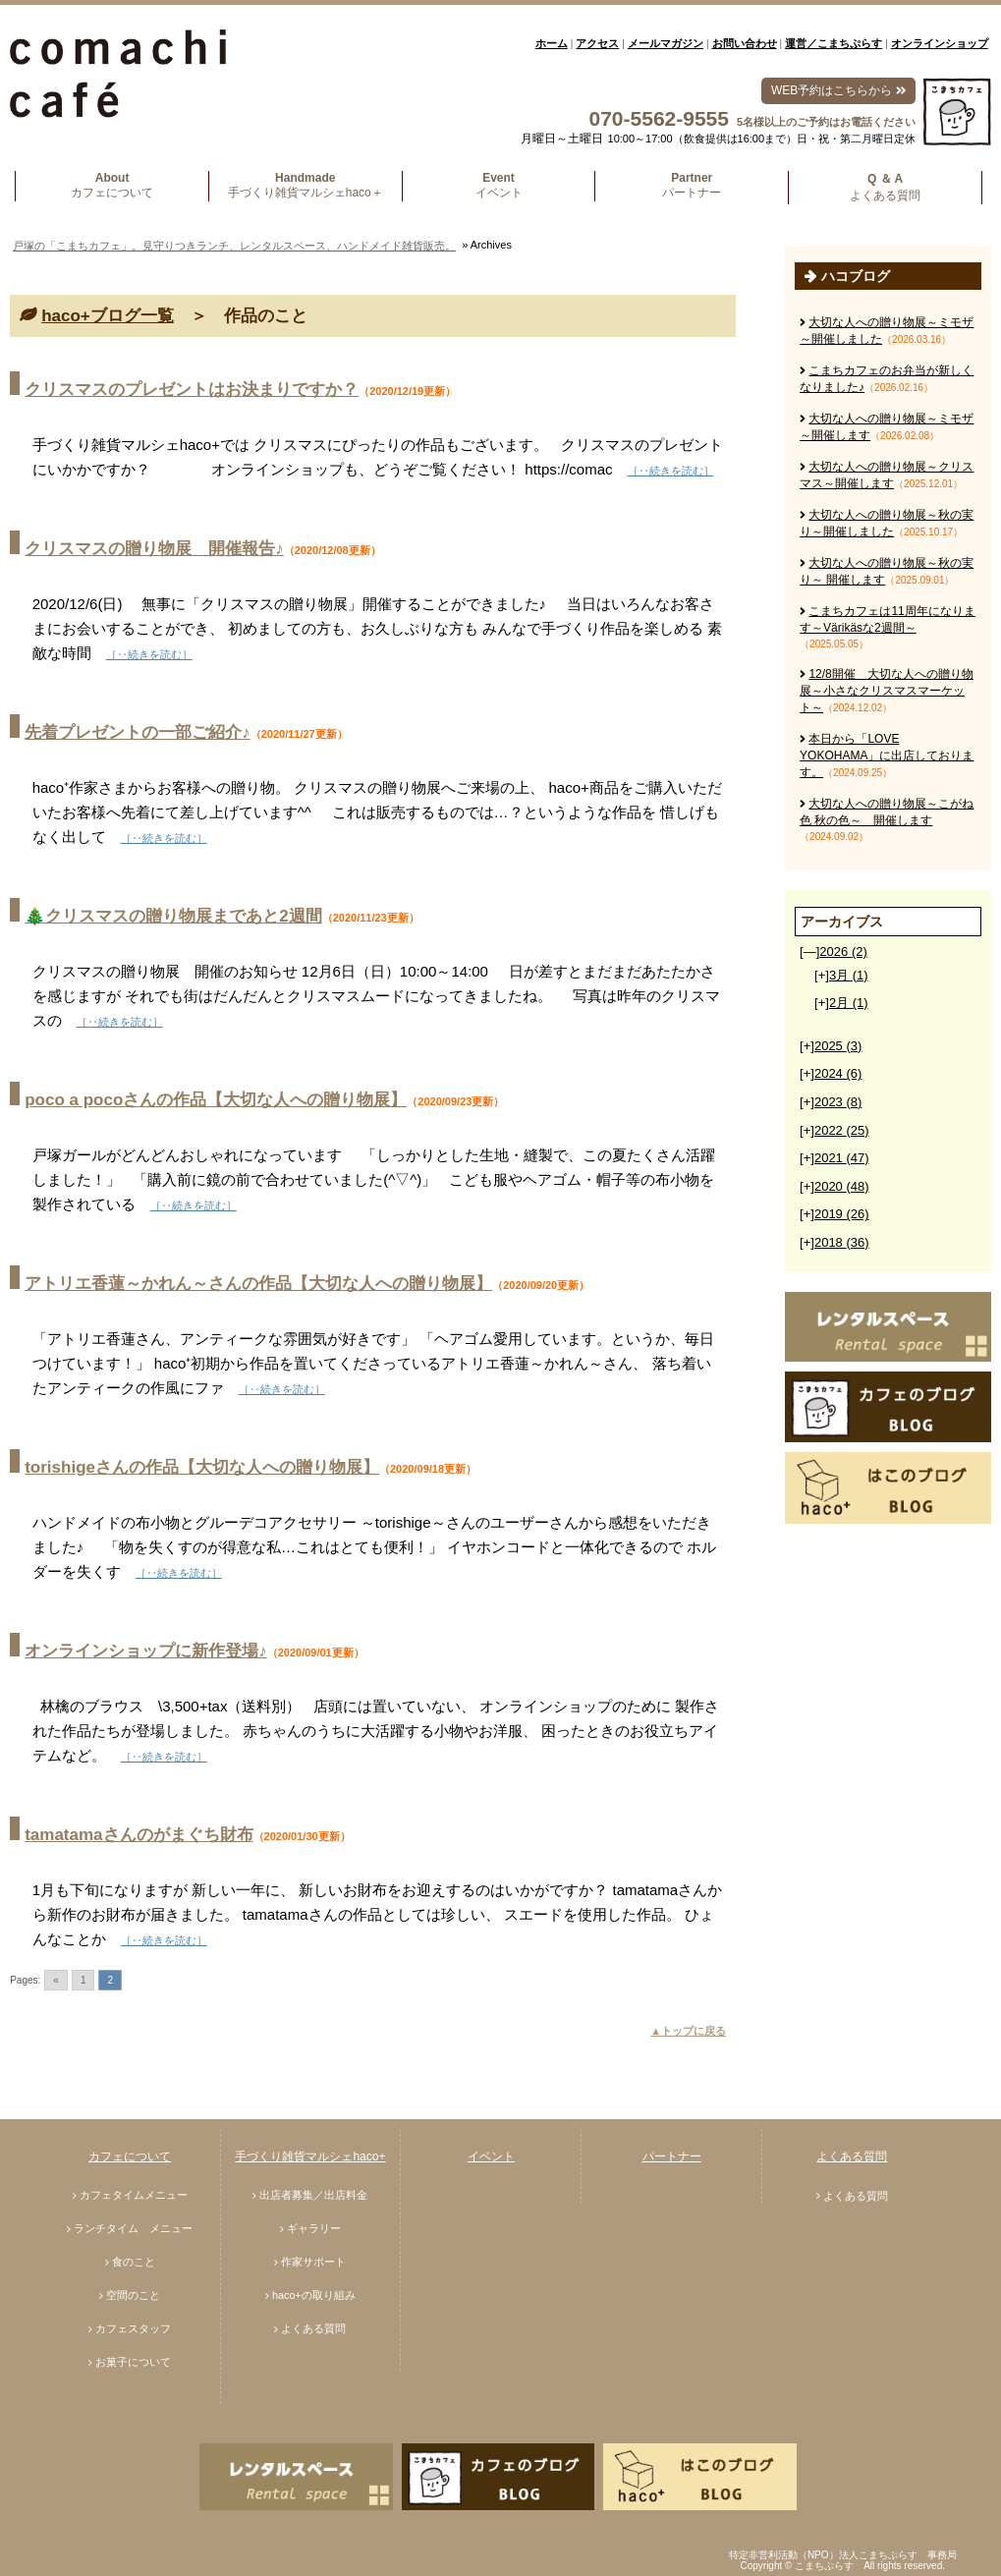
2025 (838, 1045)
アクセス (597, 43)
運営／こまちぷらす (833, 43)
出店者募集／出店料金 (313, 2195)
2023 (838, 1101)
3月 (848, 975)
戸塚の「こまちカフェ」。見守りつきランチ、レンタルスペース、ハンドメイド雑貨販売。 (234, 246)
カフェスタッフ (133, 2328)
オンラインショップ (939, 43)
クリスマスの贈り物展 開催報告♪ (154, 548)
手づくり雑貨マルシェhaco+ (310, 2156)
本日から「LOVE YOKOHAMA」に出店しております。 (886, 755)
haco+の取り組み (314, 2295)
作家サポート (313, 2262)
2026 (842, 951)
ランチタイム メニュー (133, 2228)
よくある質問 (313, 2328)
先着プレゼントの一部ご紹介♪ (137, 732)
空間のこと (133, 2295)
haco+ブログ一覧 (107, 316)
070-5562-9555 (659, 118)
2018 (841, 1242)
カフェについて (129, 2156)
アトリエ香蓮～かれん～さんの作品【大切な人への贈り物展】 (258, 1283)
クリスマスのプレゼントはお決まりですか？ (192, 389)
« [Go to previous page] (56, 1980)
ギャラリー (314, 2228)
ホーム (551, 43)
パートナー (671, 2156)
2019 (841, 1213)
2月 (848, 1002)
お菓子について (133, 2362)
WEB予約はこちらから (838, 90)
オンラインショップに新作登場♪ (146, 1651)
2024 (838, 1073)
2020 (841, 1186)
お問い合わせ (744, 43)
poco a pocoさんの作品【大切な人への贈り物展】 (216, 1100)
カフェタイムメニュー (134, 2195)
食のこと (133, 2262)
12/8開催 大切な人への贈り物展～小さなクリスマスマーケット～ (886, 690)
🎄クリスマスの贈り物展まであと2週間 (173, 916)
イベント (491, 2156)
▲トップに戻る (688, 2031)
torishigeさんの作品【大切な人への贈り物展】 (202, 1467)
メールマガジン (665, 43)
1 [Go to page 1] (83, 1980)
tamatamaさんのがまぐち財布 (138, 1834)
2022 (841, 1130)
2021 (841, 1157)
